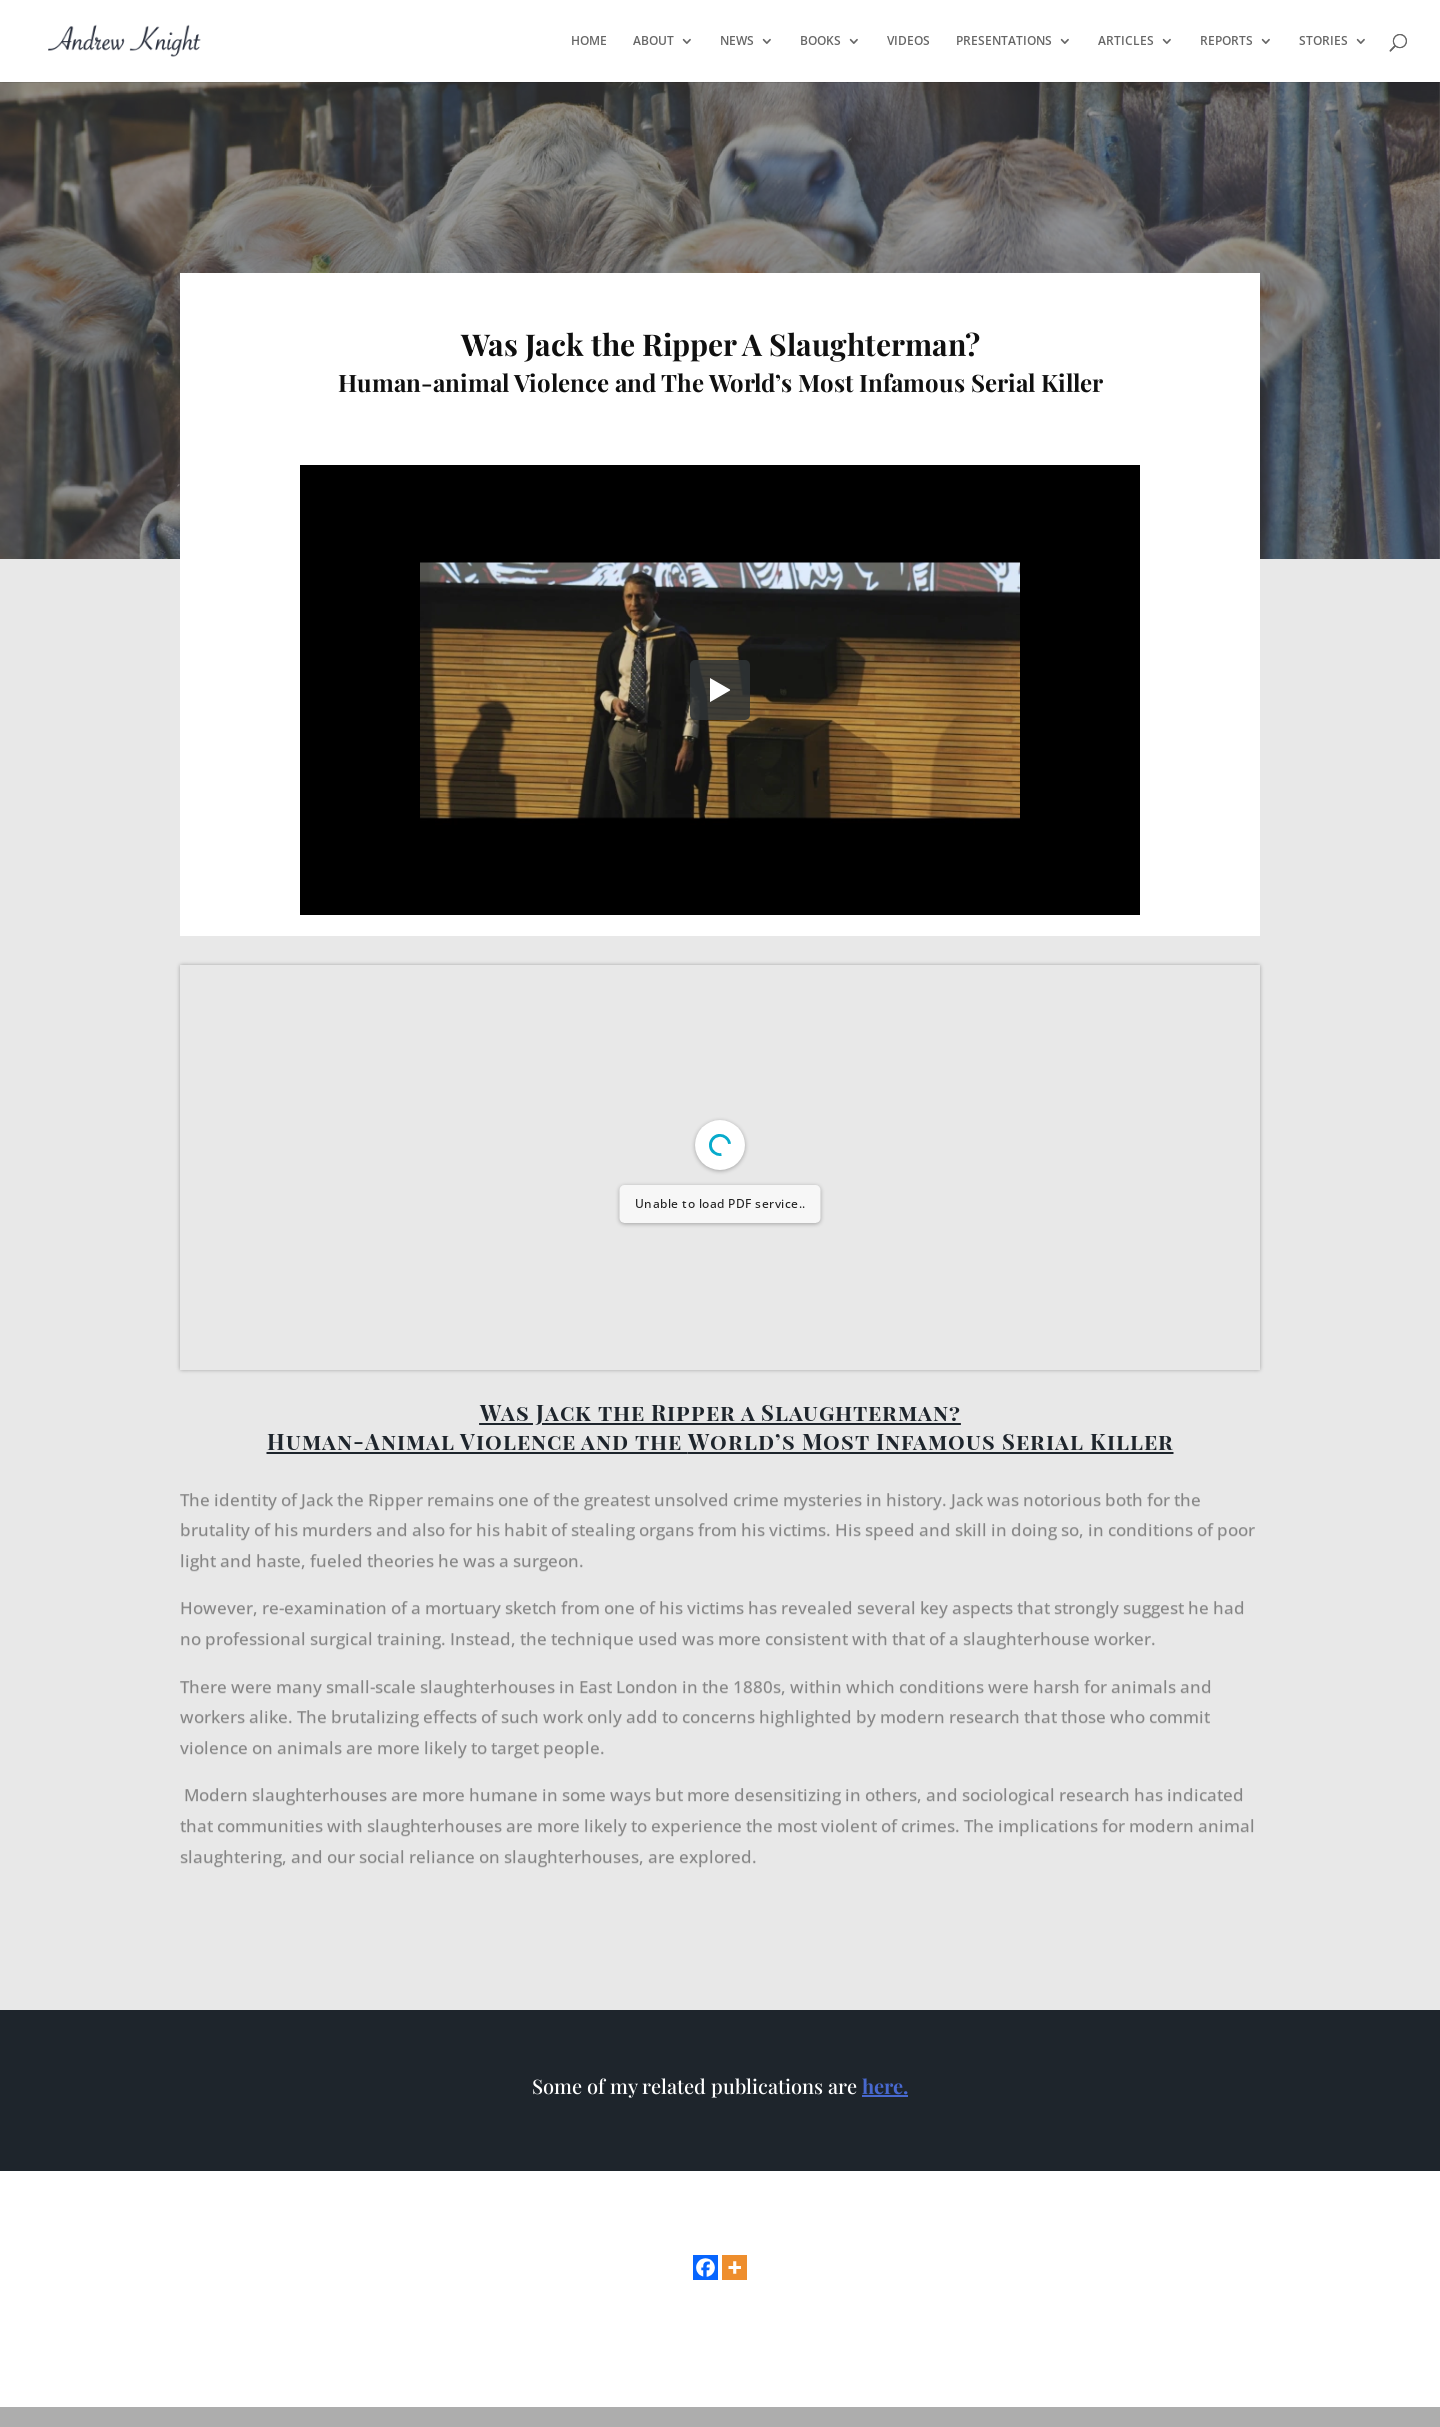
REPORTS (1226, 41)
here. (885, 2085)
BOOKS (820, 41)
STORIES (1323, 41)
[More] (734, 2267)
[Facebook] (705, 2267)
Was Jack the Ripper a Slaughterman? (720, 1412)
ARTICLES (1126, 41)
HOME (589, 41)
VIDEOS (908, 41)
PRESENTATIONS (1004, 41)
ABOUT (653, 41)
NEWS (737, 41)
